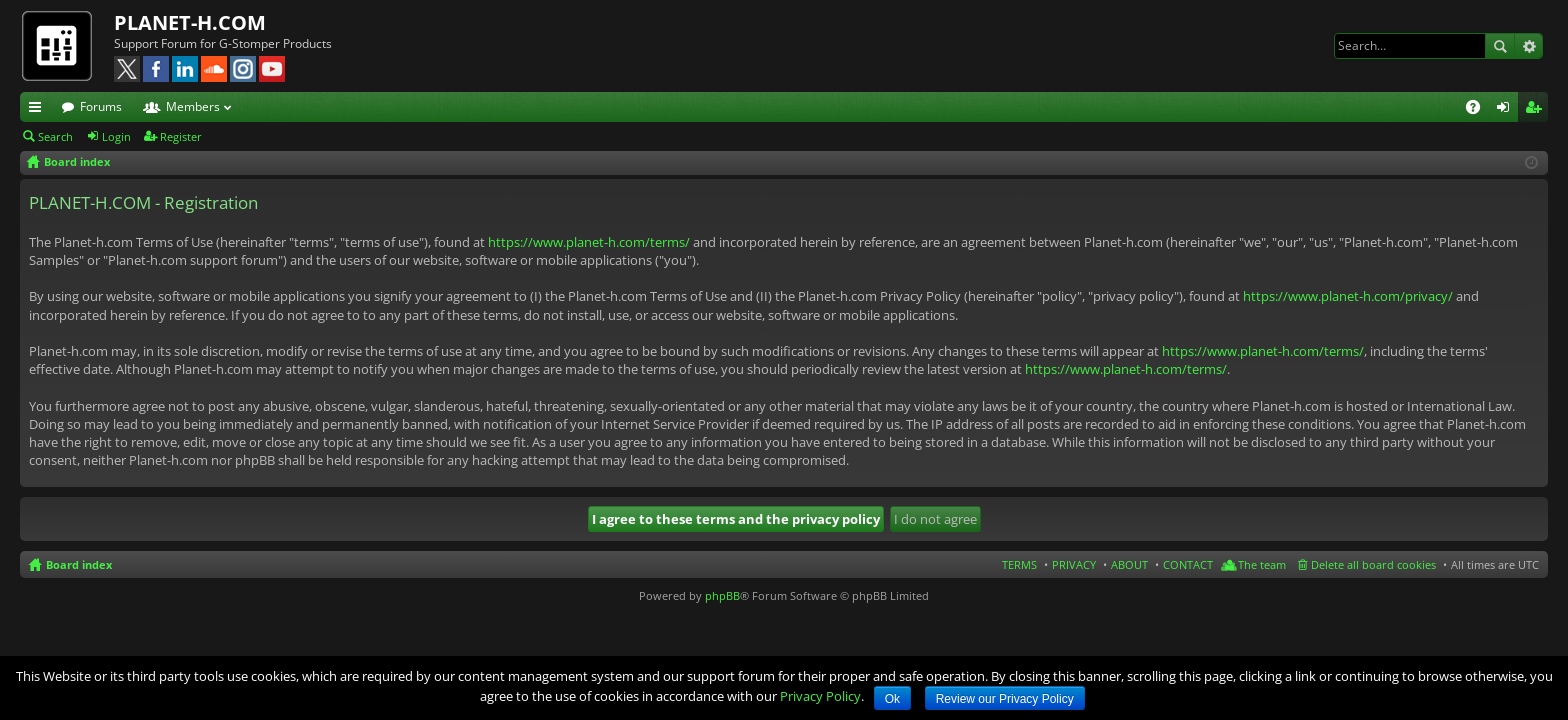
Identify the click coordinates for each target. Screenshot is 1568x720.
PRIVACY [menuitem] (1074, 564)
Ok (892, 699)
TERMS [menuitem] (1019, 564)
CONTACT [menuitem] (1188, 564)
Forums (101, 106)
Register (181, 136)
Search (1500, 46)
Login (116, 136)
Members (193, 106)
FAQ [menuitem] (1479, 110)
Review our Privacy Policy (1005, 699)
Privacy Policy (820, 696)
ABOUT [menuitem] (1129, 564)
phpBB (722, 595)
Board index (79, 564)
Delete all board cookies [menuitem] (1373, 564)
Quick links (39, 110)
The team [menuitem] (1262, 564)
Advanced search (1528, 46)
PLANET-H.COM (190, 22)
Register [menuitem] (1537, 110)
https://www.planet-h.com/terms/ (589, 242)
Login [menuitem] (1507, 110)
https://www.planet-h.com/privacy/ (1348, 296)
